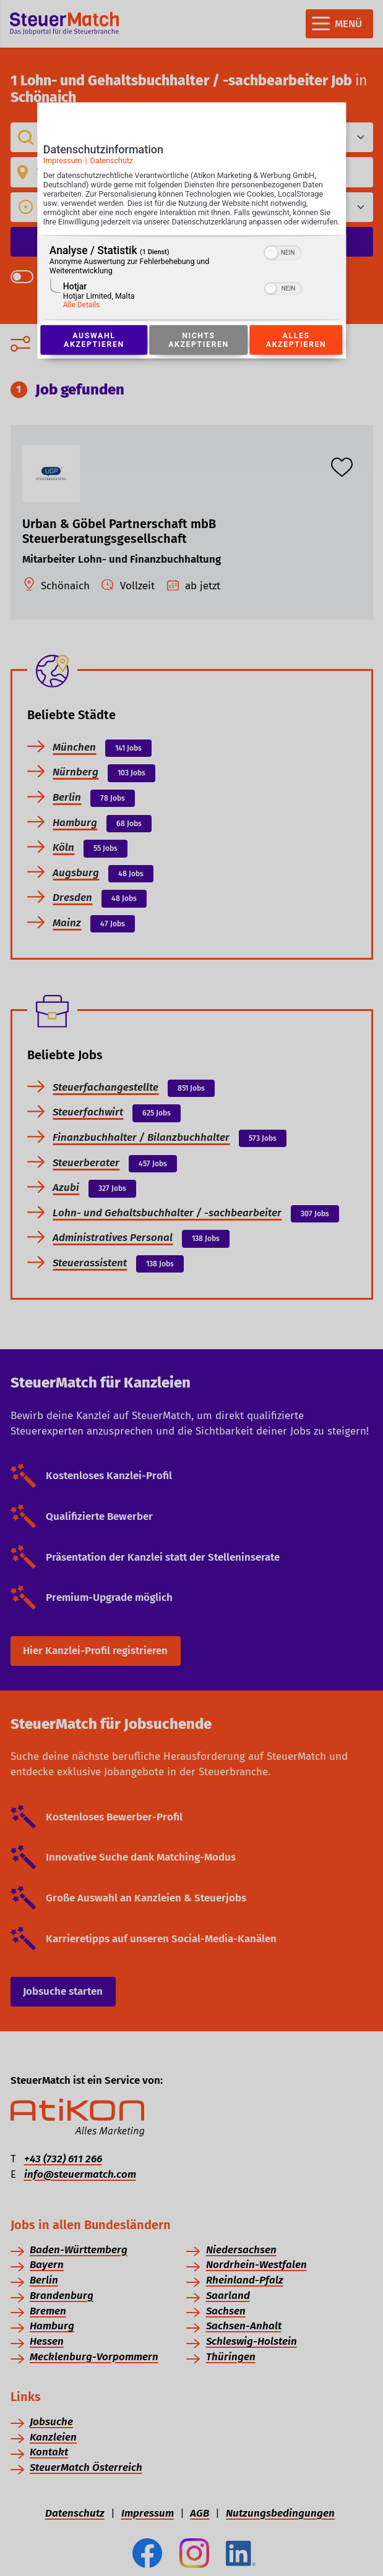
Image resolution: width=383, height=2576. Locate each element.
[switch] (283, 264)
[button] (271, 266)
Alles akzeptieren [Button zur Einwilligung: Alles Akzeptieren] (296, 353)
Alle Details (81, 317)
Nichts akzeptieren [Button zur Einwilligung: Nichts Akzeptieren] (198, 353)
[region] (191, 291)
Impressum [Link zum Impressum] (62, 164)
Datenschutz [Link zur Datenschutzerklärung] (111, 164)
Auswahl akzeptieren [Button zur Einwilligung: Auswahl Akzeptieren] (94, 353)
